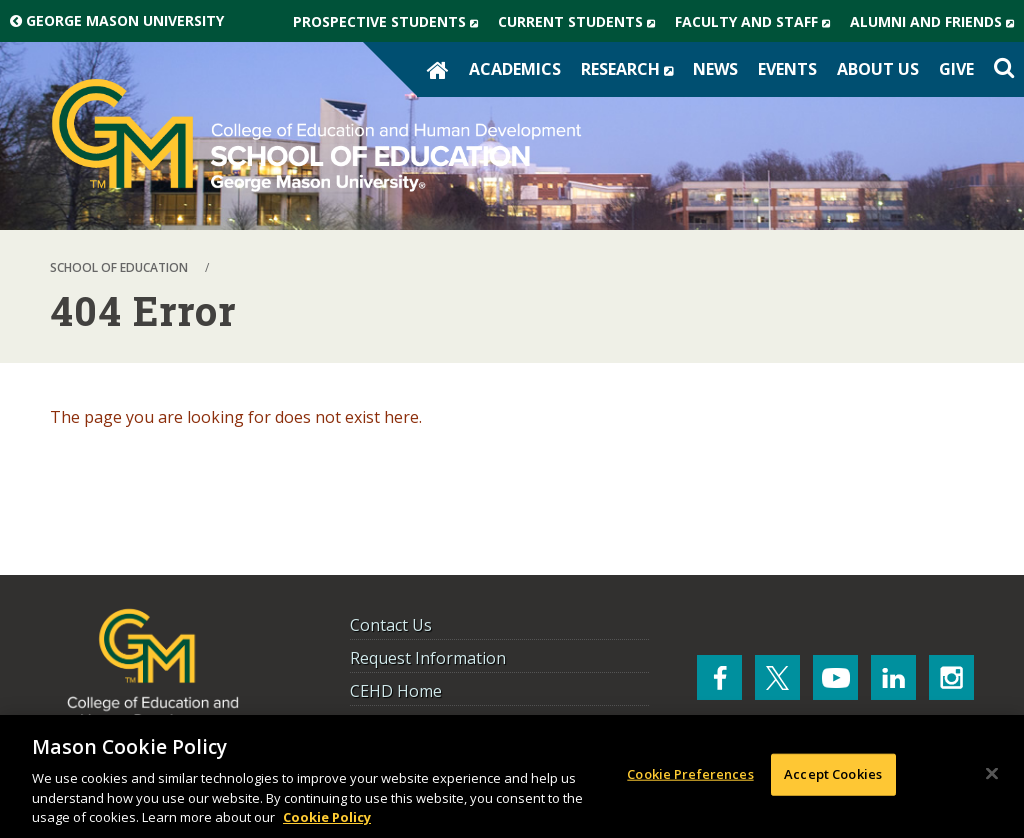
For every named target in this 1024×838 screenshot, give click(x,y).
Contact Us (391, 625)
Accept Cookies (833, 774)
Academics (515, 69)
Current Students (581, 22)
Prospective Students (390, 22)
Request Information (428, 658)
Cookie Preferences (690, 774)
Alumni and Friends (937, 22)
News (715, 69)
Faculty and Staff (757, 22)
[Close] (992, 774)
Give (956, 69)
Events (787, 69)
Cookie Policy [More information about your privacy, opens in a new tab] (327, 817)
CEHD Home (396, 691)
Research (632, 69)
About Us (878, 69)
